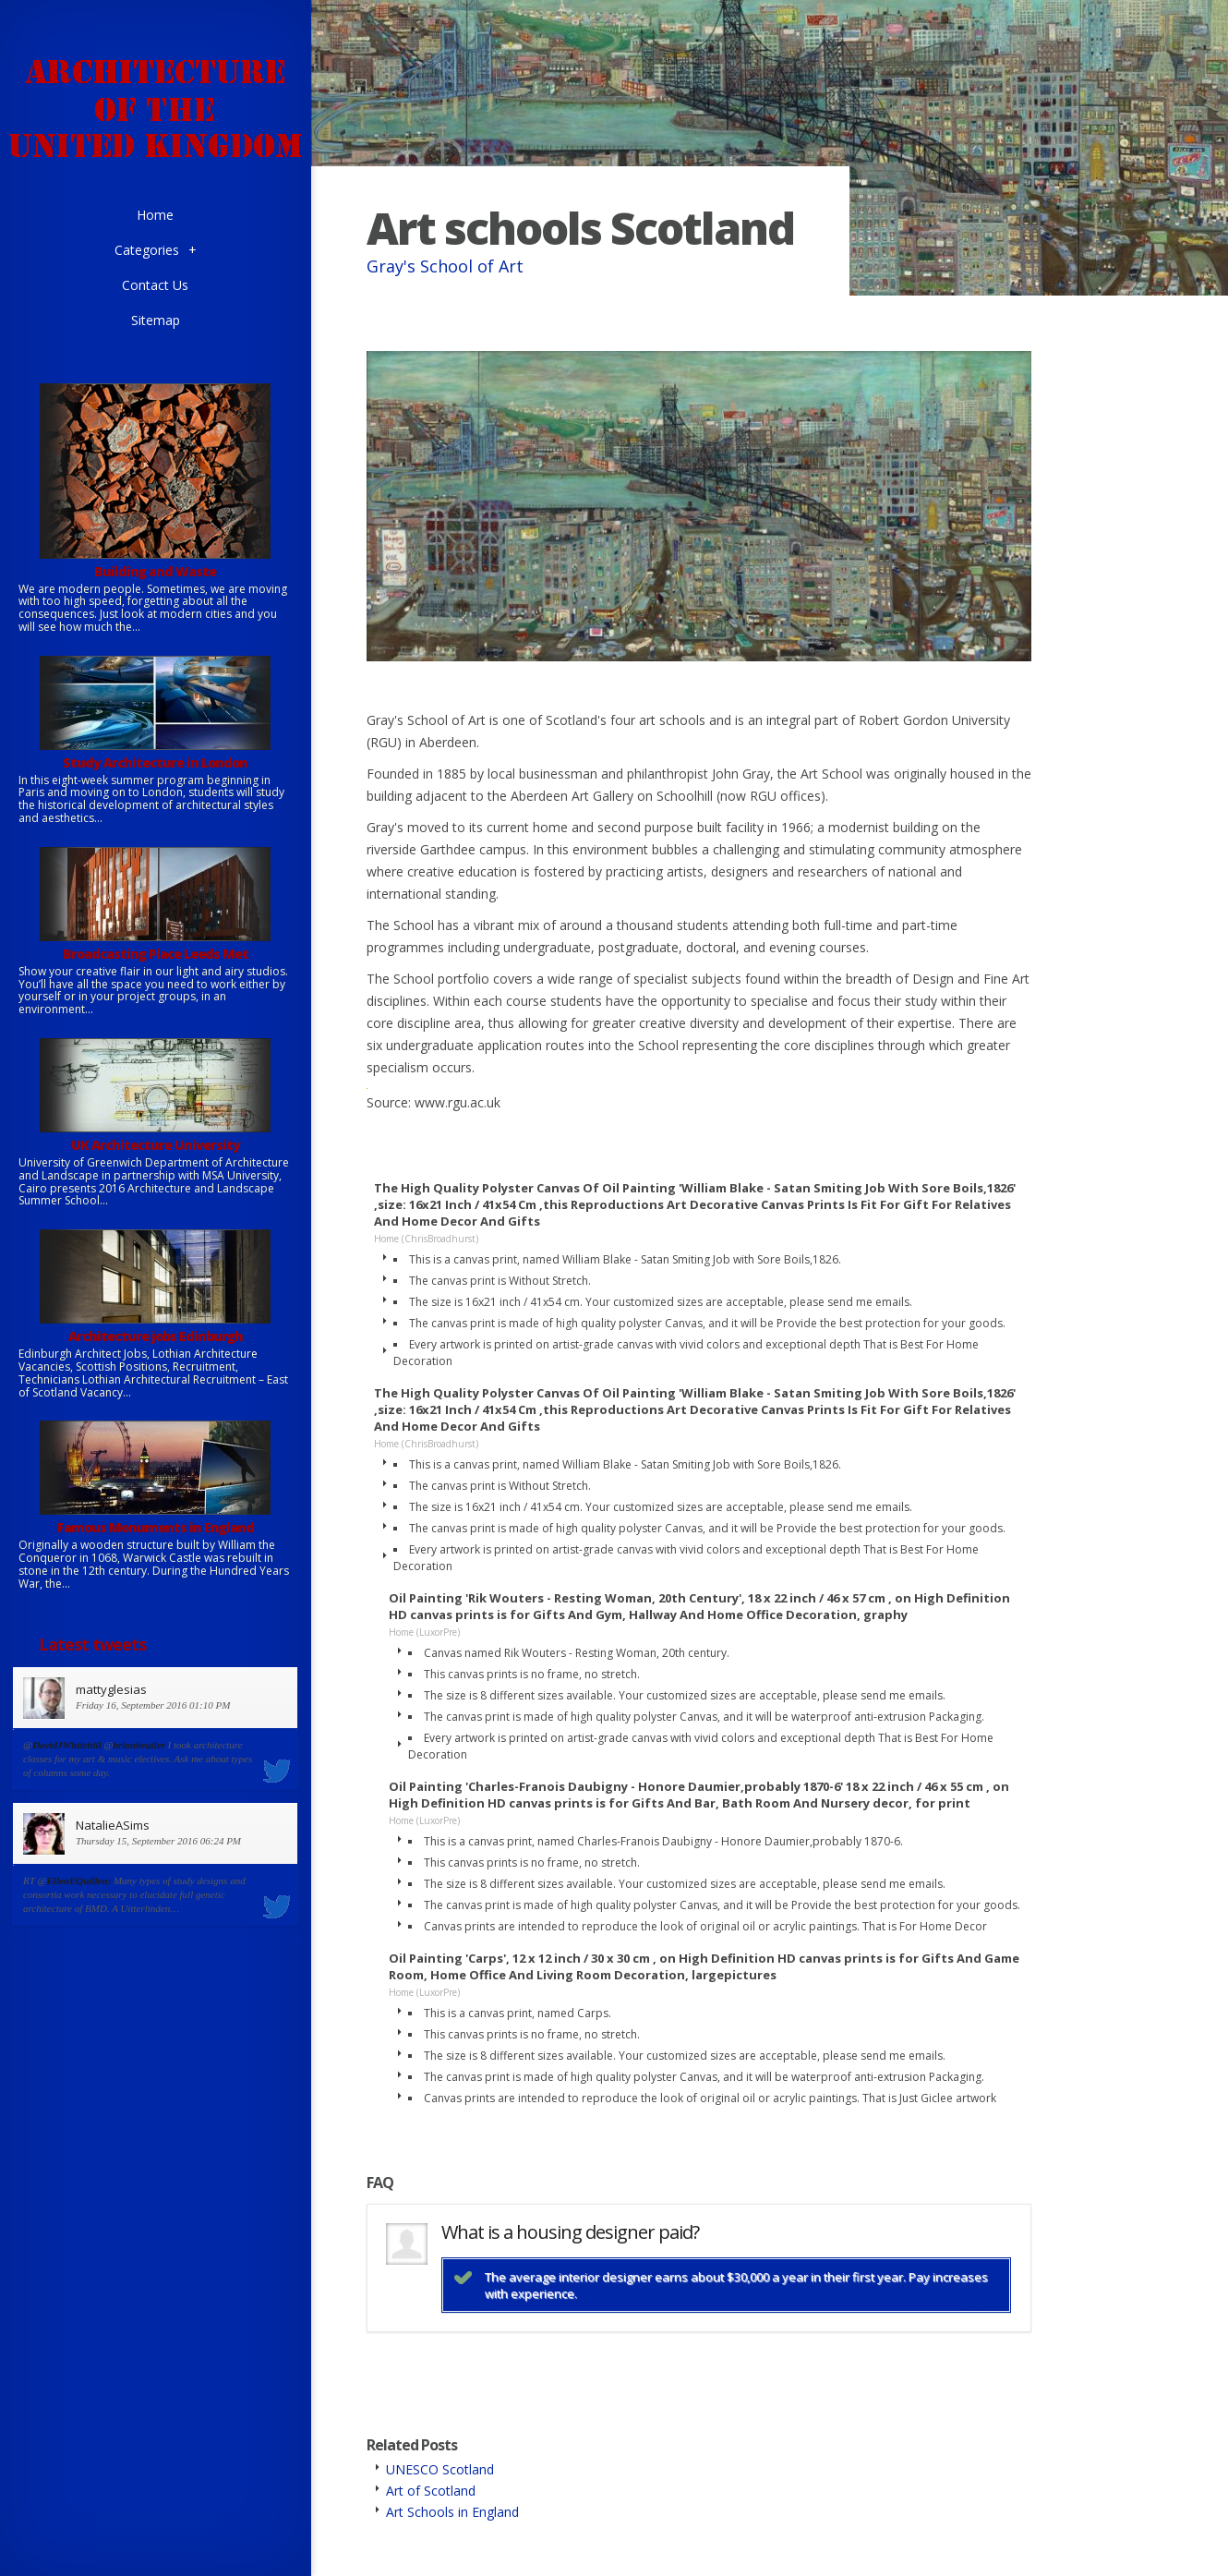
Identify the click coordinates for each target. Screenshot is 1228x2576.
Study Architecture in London (155, 762)
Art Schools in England (452, 2512)
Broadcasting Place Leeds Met (155, 953)
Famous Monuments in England (155, 1527)
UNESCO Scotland (440, 2469)
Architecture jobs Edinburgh (155, 1336)
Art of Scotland (431, 2490)
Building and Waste (155, 571)
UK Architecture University (155, 1145)
